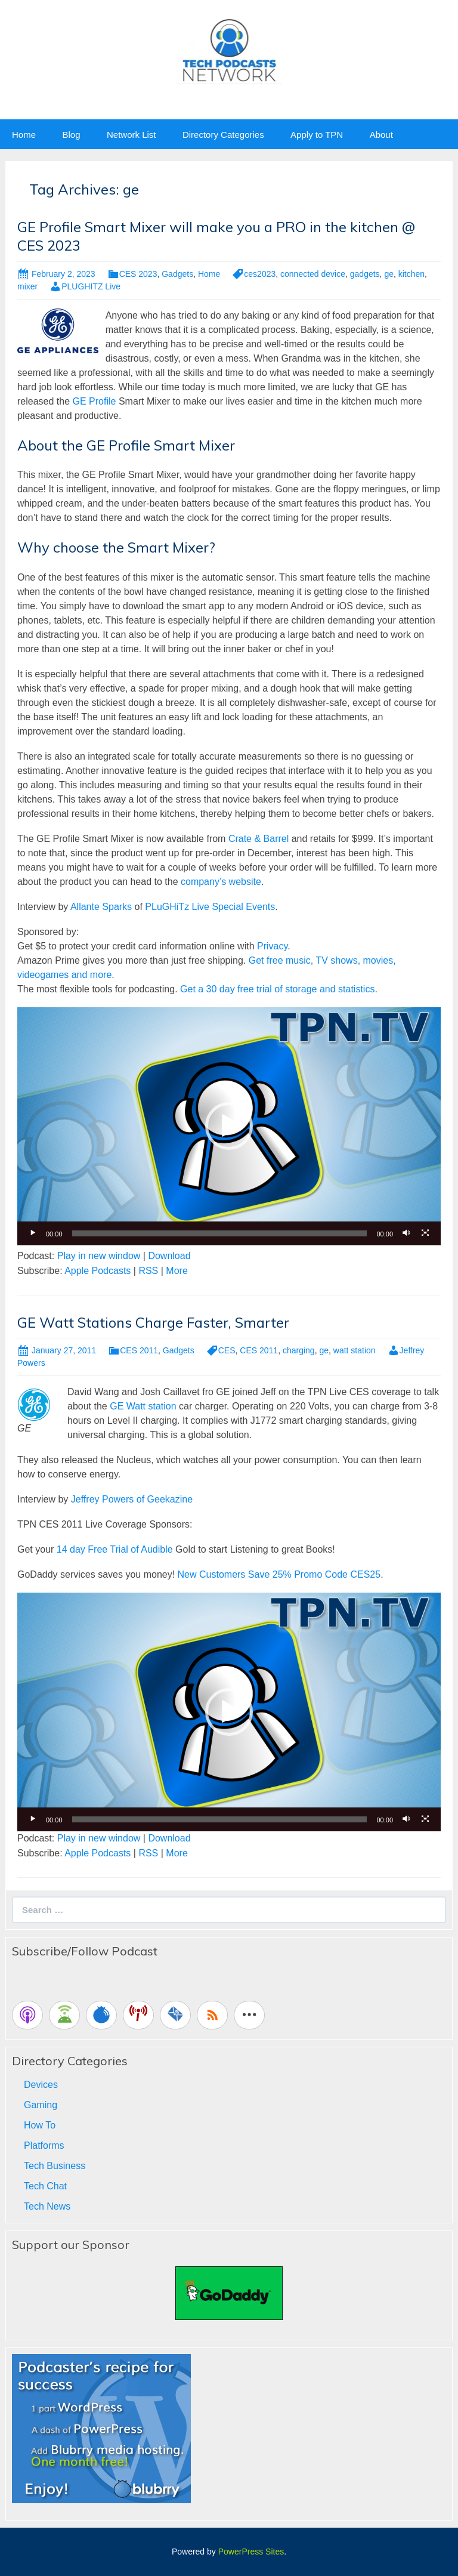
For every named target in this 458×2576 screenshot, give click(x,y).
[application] (229, 1126)
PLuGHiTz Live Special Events (210, 907)
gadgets (365, 274)
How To (39, 2125)
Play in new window (99, 1256)
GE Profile (94, 401)
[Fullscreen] (425, 1233)
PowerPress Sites (251, 2551)
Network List (131, 134)
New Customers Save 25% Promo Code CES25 (279, 1574)
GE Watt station (142, 1406)
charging (299, 1350)
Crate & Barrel (258, 839)
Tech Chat (45, 2186)
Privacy (272, 946)
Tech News (47, 2206)
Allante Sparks (101, 907)
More (176, 1271)
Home (24, 134)
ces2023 (260, 274)
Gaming (40, 2105)
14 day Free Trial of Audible (115, 1549)
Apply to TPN (316, 134)
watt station (354, 1350)
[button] (229, 1126)
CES (227, 1350)
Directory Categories (223, 134)
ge (389, 274)
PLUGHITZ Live (90, 286)
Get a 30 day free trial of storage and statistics (277, 989)
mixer (27, 286)
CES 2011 (139, 1350)
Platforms (44, 2145)
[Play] (33, 1233)
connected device (312, 274)
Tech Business (54, 2166)
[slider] (219, 1233)
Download (169, 1256)
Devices (41, 2085)
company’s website (221, 882)
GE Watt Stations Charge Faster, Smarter (153, 1322)
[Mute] (406, 1233)
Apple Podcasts (97, 1271)
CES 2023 (138, 274)
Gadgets (177, 274)
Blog (71, 134)
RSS (148, 1271)
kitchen (411, 274)
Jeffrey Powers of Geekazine (132, 1499)
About (381, 134)
